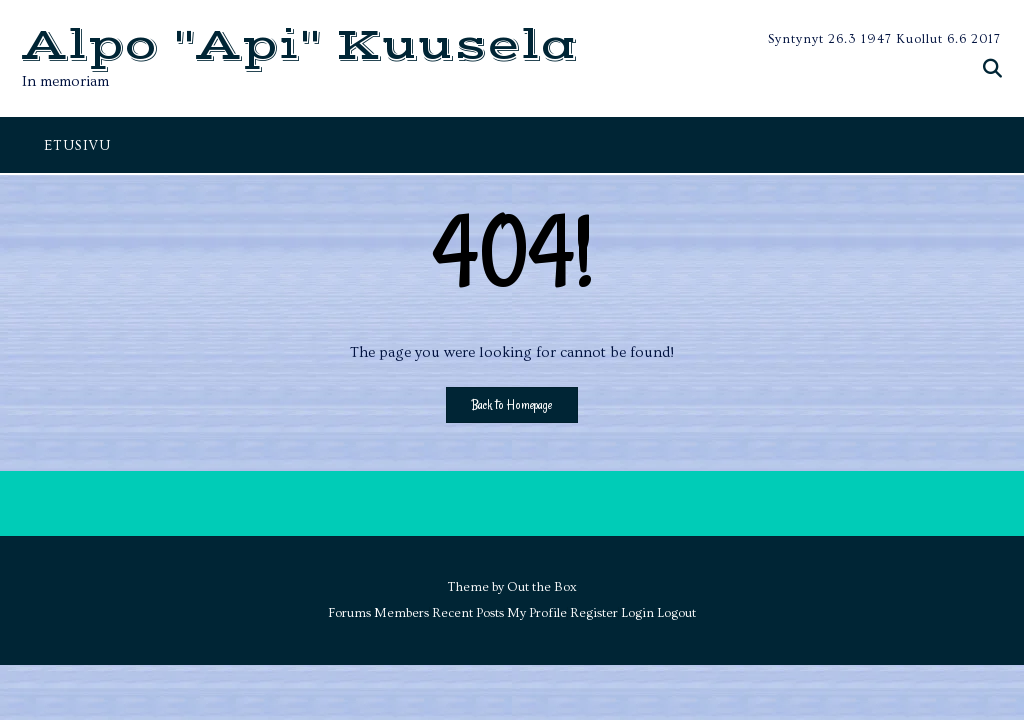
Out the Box (542, 587)
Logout (676, 613)
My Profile (537, 613)
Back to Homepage (512, 404)
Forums (349, 613)
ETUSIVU (77, 146)
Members (401, 613)
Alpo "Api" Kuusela (300, 46)
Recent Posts (468, 613)
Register (594, 613)
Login (637, 613)
